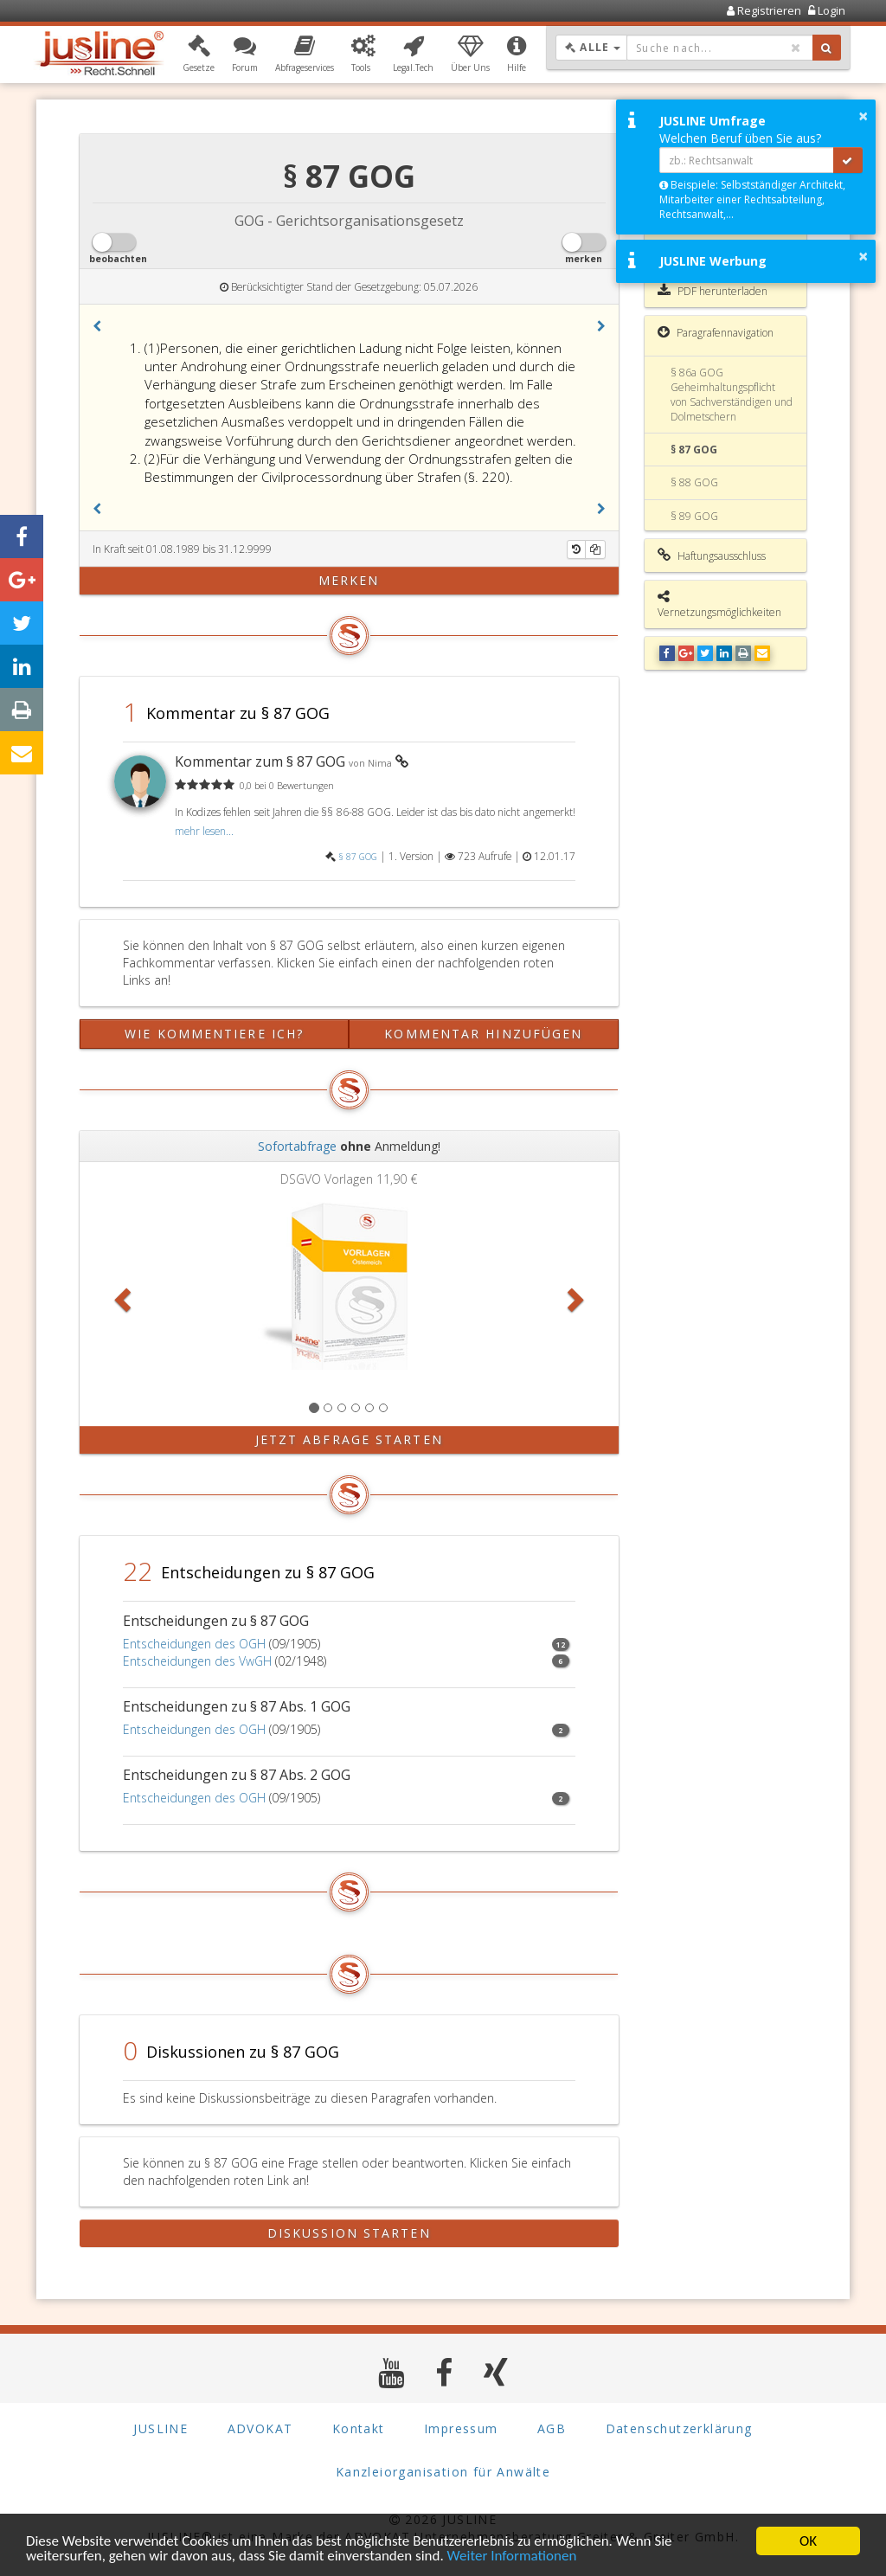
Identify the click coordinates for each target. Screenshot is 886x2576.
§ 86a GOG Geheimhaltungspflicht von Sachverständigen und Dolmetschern (732, 394)
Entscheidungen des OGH (194, 1643)
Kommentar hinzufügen (483, 1033)
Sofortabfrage (297, 1146)
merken (349, 580)
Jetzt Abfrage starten (349, 1439)
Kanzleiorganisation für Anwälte (443, 2472)
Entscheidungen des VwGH (197, 1661)
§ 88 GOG (694, 482)
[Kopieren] (595, 549)
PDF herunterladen (712, 291)
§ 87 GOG (357, 857)
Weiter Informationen (512, 2557)
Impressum (461, 2428)
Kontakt (358, 2428)
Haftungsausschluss (712, 555)
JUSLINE (160, 2428)
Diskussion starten (349, 2233)
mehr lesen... (204, 831)
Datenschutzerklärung (679, 2428)
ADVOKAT (260, 2428)
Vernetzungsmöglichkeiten (719, 604)
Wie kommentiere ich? (214, 1033)
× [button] (863, 116)
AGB (551, 2428)
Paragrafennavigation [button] (716, 332)
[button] (198, 54)
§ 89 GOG (694, 516)
